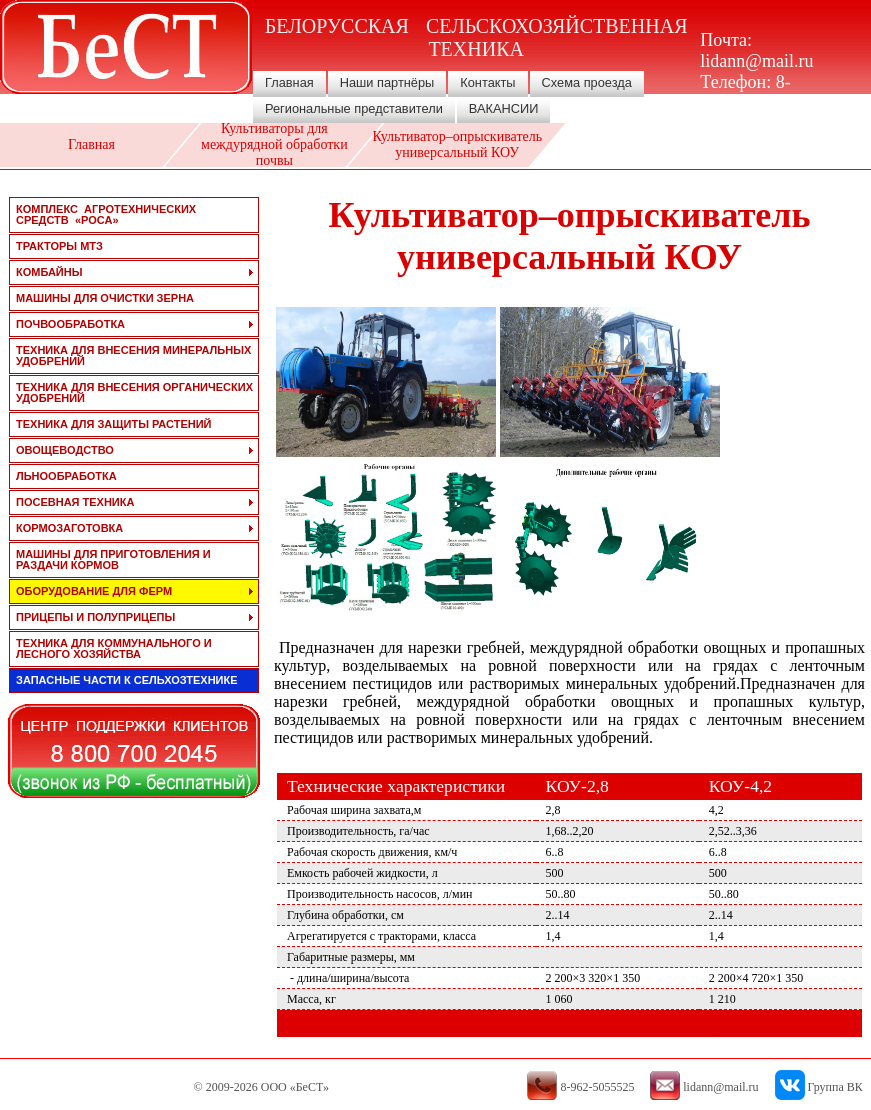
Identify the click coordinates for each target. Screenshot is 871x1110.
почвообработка (70, 324)
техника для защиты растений (114, 424)
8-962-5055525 (748, 92)
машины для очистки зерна (105, 298)
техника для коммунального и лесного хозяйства (114, 648)
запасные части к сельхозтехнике (127, 680)
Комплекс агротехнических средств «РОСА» (106, 214)
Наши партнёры (387, 82)
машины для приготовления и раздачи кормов (113, 559)
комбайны (49, 272)
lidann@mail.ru (756, 61)
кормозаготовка (69, 528)
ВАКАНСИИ (504, 108)
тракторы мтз (59, 246)
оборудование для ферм (94, 591)
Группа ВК (835, 1087)
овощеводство (65, 450)
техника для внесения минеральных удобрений (133, 355)
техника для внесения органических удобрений (134, 392)
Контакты (487, 82)
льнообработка (66, 476)
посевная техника (75, 502)
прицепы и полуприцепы (95, 617)
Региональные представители (354, 108)
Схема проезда (587, 82)
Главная (289, 82)
